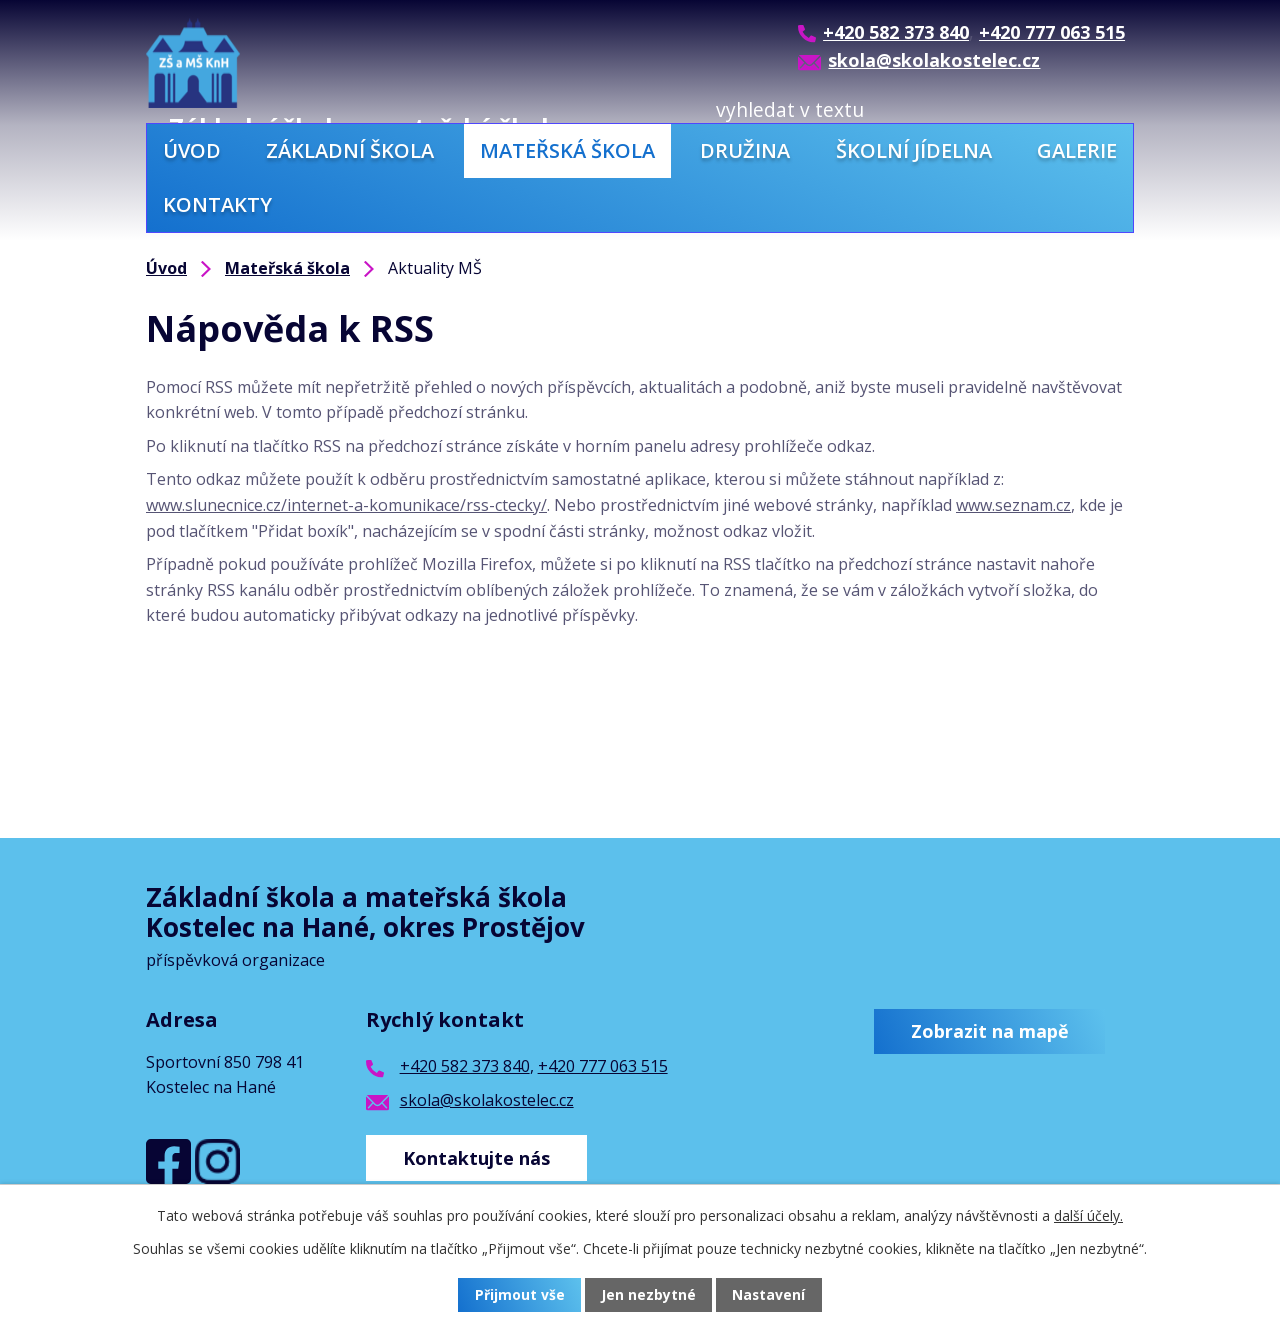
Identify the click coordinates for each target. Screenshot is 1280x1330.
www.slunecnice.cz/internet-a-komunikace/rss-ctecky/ (346, 505)
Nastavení (769, 1295)
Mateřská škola (567, 150)
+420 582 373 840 (465, 1066)
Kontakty (217, 204)
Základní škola (350, 150)
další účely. (1088, 1215)
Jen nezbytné (648, 1295)
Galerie (1077, 150)
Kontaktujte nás (477, 1157)
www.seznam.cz (1013, 505)
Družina (745, 150)
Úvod (192, 150)
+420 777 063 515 (603, 1066)
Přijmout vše (520, 1295)
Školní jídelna (914, 150)
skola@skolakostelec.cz (487, 1100)
